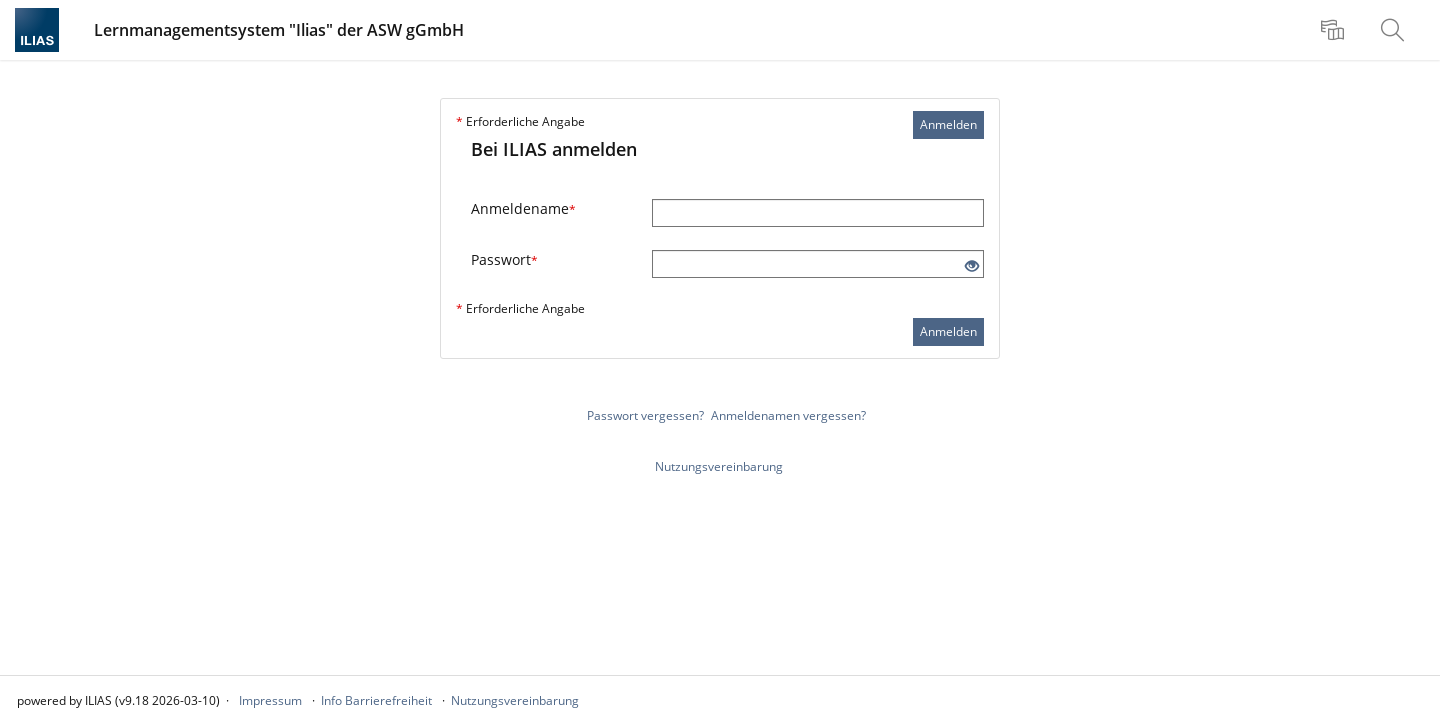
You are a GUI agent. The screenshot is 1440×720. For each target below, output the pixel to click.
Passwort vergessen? (645, 415)
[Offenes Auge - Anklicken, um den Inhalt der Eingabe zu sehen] (972, 266)
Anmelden (948, 124)
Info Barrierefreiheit (376, 700)
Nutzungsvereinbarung (719, 466)
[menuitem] (1335, 30)
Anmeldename (523, 208)
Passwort (504, 259)
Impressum (270, 700)
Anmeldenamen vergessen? (788, 415)
